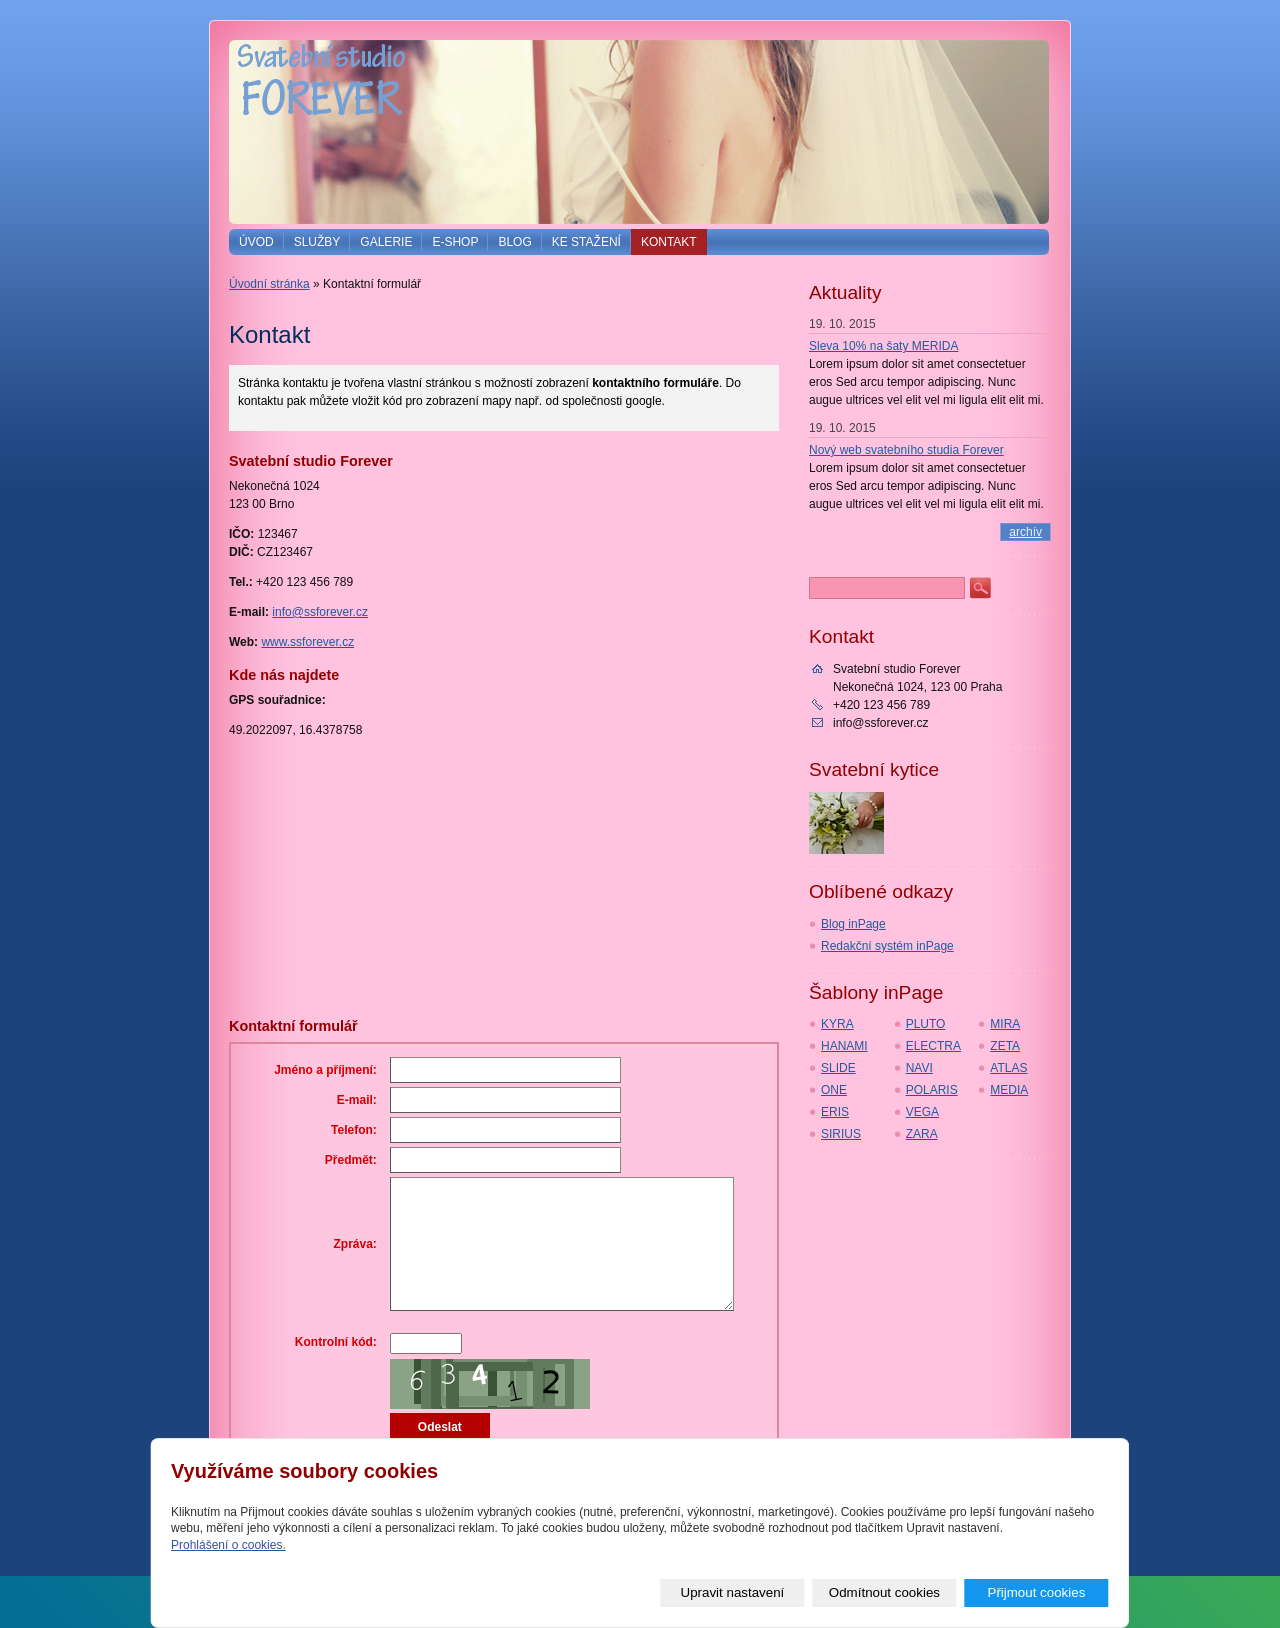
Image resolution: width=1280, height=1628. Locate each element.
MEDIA (1009, 1090)
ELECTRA (933, 1046)
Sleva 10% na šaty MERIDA (883, 346)
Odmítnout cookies (884, 1592)
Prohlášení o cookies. (228, 1546)
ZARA (922, 1134)
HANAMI (844, 1046)
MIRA (1005, 1024)
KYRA (837, 1024)
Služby (317, 242)
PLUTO (926, 1024)
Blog (514, 242)
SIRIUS (841, 1134)
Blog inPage (853, 924)
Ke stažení (586, 242)
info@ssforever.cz (320, 612)
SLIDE (838, 1068)
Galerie (386, 242)
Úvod (256, 242)
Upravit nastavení (733, 1592)
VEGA (922, 1112)
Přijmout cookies (1037, 1592)
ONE (834, 1090)
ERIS (835, 1112)
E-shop (455, 242)
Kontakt (669, 242)
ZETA (1005, 1046)
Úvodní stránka (269, 284)
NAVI (919, 1068)
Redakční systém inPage (887, 946)
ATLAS (1008, 1068)
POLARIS (932, 1090)
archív (1025, 532)
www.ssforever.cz (307, 642)
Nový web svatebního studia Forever (906, 450)
